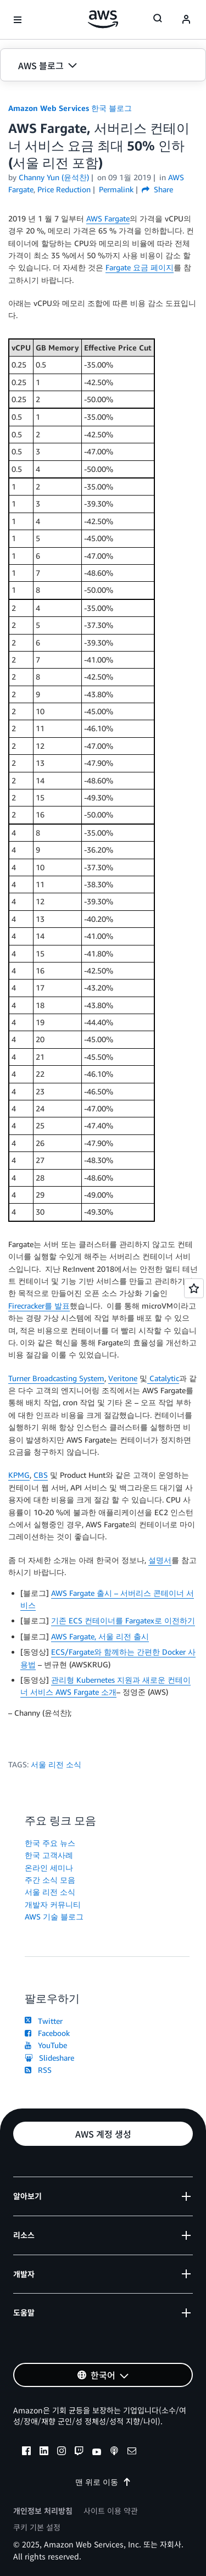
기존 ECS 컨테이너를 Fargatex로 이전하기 (123, 1620)
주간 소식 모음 (50, 1879)
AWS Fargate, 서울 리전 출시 (100, 1636)
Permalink (116, 189)
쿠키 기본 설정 (36, 2527)
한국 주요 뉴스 (50, 1843)
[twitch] (79, 2452)
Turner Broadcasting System (56, 1378)
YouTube (46, 2045)
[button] (103, 65)
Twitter (44, 2021)
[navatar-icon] (186, 20)
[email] (131, 2452)
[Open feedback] (194, 1288)
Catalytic (163, 1378)
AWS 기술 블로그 (54, 1916)
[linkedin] (44, 2452)
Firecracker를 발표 (39, 1305)
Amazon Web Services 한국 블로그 (70, 108)
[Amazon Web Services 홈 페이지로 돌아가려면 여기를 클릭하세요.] (103, 19)
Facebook (47, 2033)
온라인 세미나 (49, 1867)
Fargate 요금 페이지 (139, 267)
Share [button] (157, 189)
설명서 (159, 1560)
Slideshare (49, 2057)
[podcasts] (114, 2452)
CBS (41, 1474)
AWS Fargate (108, 218)
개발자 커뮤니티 (53, 1904)
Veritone (122, 1378)
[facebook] (26, 2452)
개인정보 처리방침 (43, 2510)
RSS (38, 2069)
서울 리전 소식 (56, 1764)
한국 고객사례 (49, 1855)
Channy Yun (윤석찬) (54, 177)
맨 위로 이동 (103, 2481)
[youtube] (96, 2452)
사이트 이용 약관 (110, 2510)
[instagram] (61, 2452)
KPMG (19, 1474)
